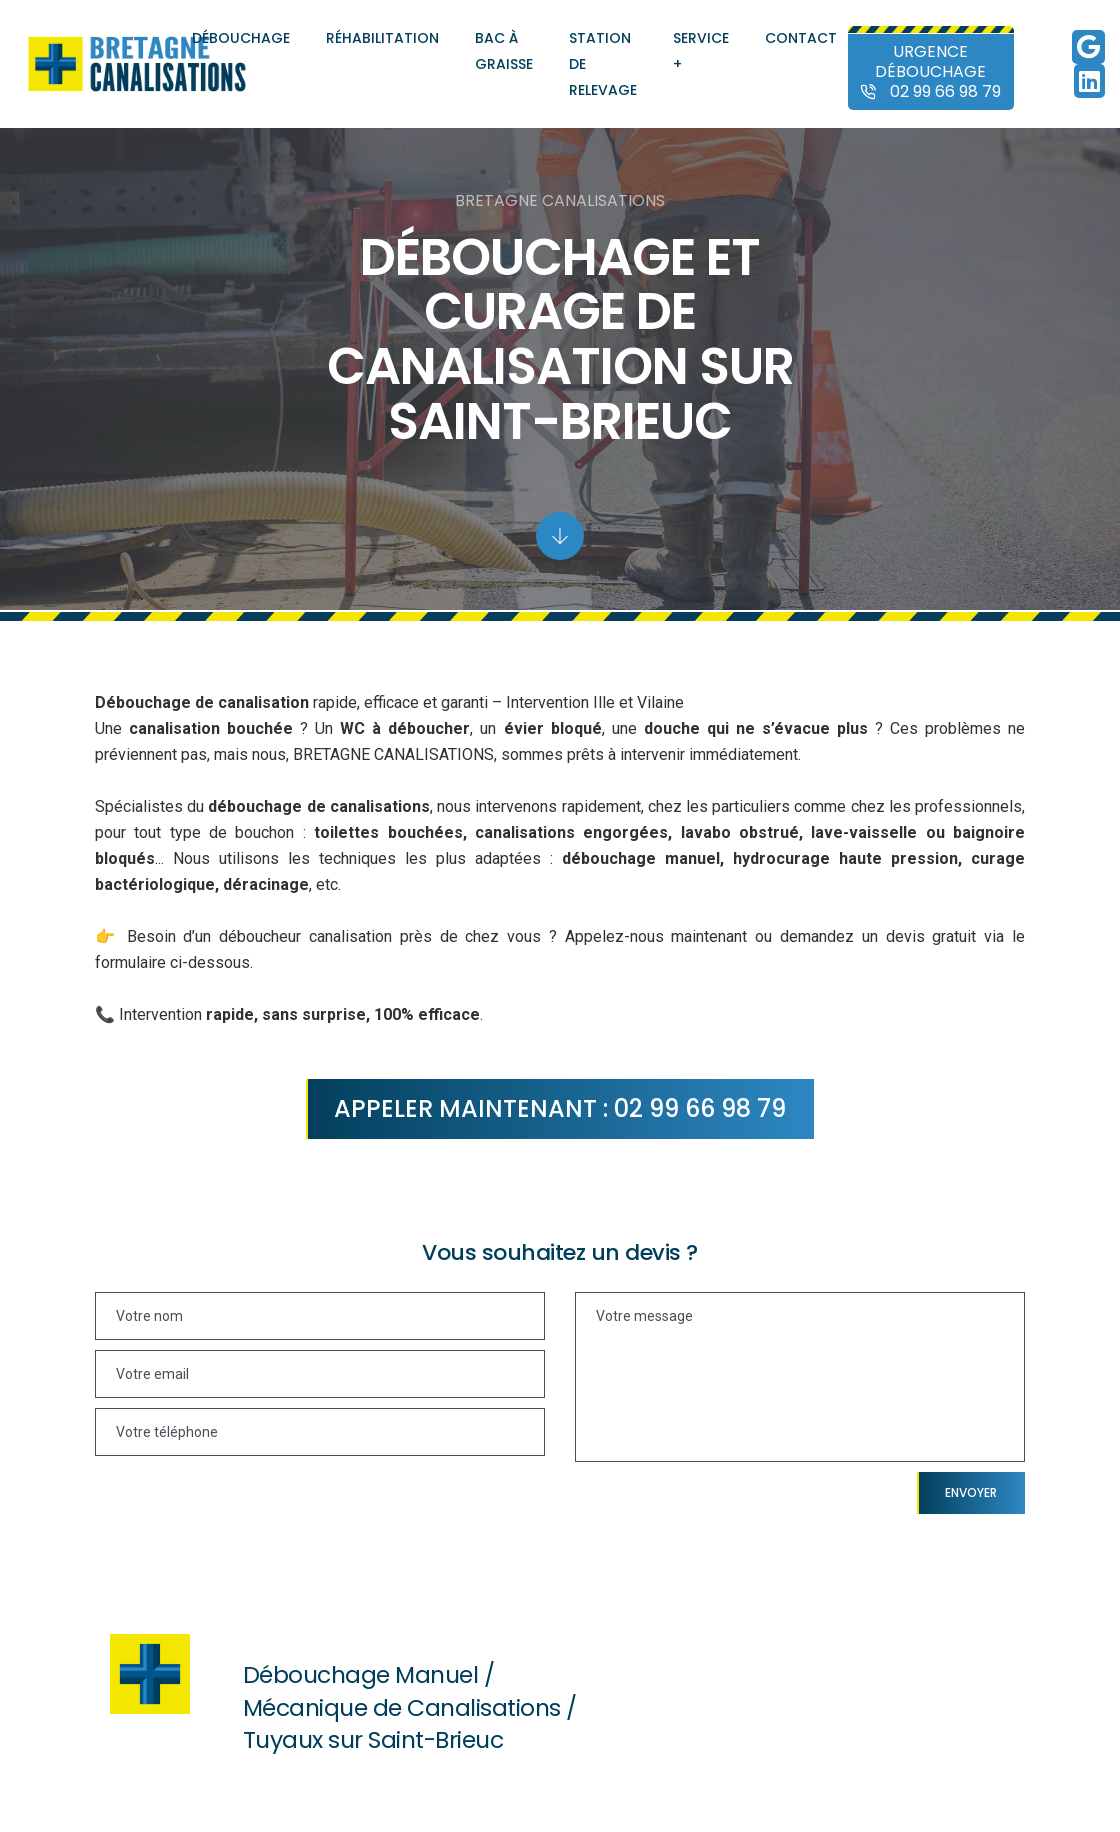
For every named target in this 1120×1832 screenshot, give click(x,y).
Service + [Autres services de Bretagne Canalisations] (701, 51)
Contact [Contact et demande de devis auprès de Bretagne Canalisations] (801, 38)
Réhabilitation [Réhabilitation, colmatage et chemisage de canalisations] (382, 38)
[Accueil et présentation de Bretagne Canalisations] (137, 64)
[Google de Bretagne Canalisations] (1088, 51)
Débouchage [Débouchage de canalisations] (241, 38)
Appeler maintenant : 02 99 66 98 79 (560, 1108)
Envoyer (971, 1492)
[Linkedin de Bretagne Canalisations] (1089, 85)
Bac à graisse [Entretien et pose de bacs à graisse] (504, 51)
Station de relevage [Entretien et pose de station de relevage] (603, 64)
